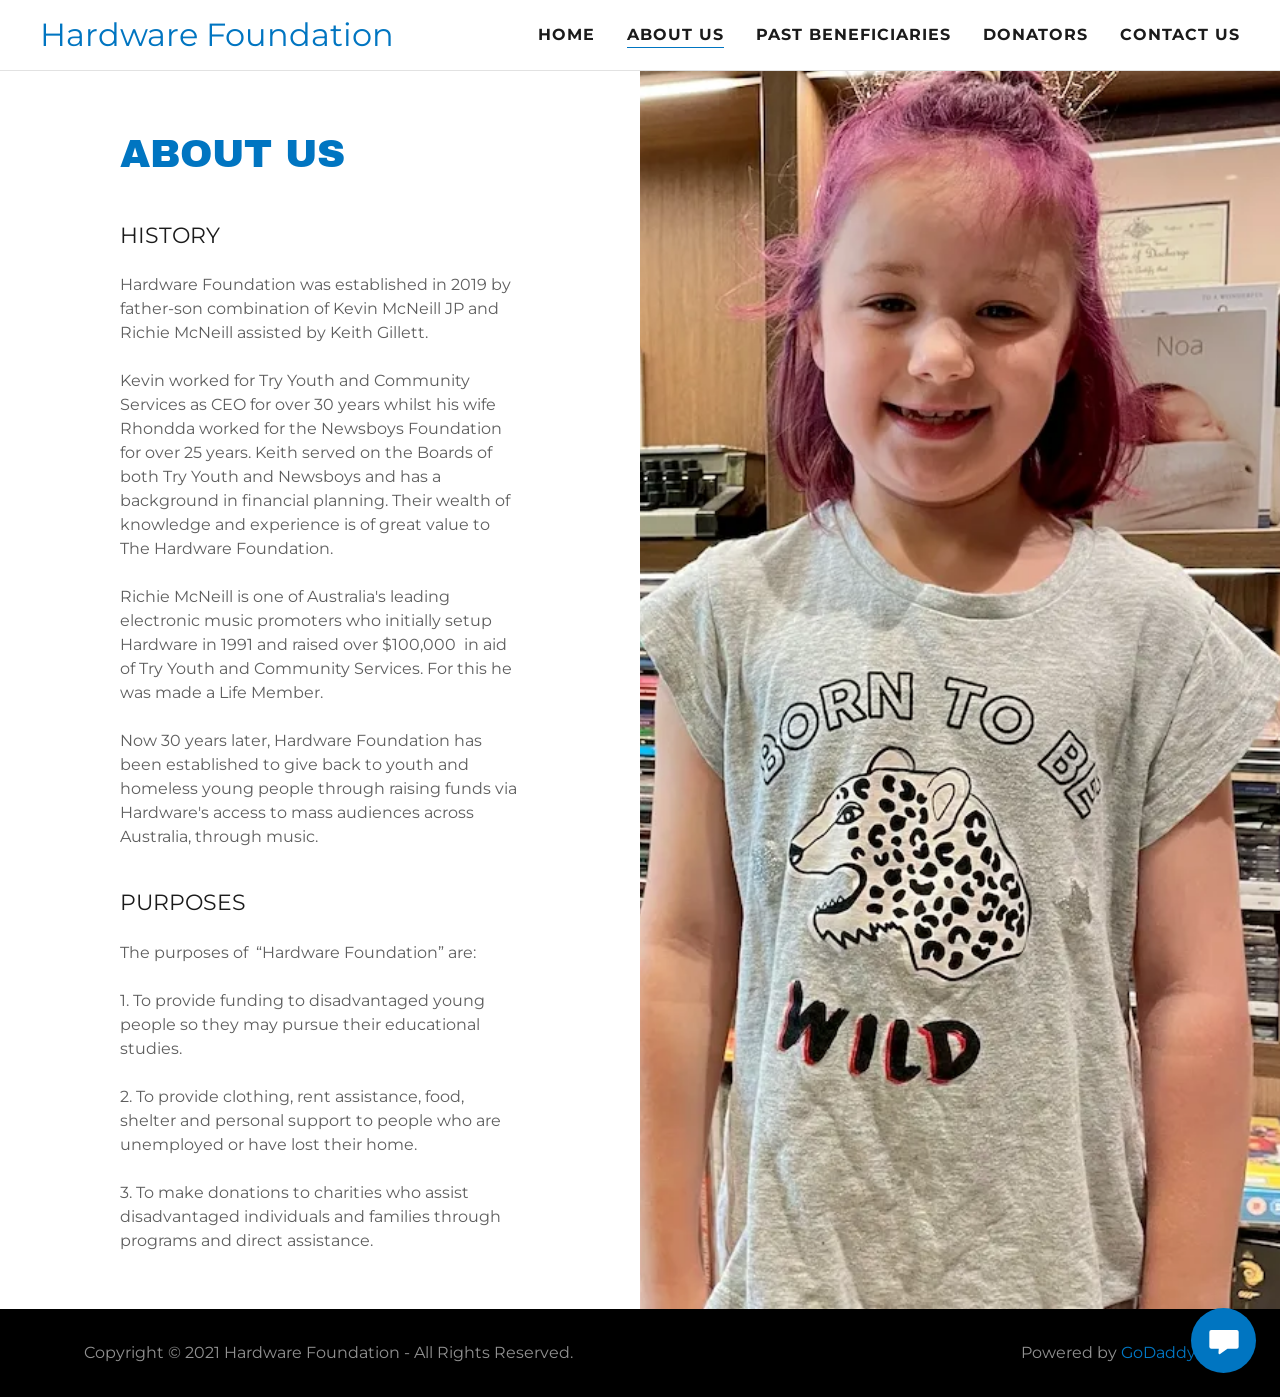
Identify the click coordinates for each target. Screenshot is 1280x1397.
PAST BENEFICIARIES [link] (853, 34)
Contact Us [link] (1180, 34)
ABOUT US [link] (675, 34)
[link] (217, 40)
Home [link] (566, 34)
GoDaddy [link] (1158, 1352)
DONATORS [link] (1035, 34)
